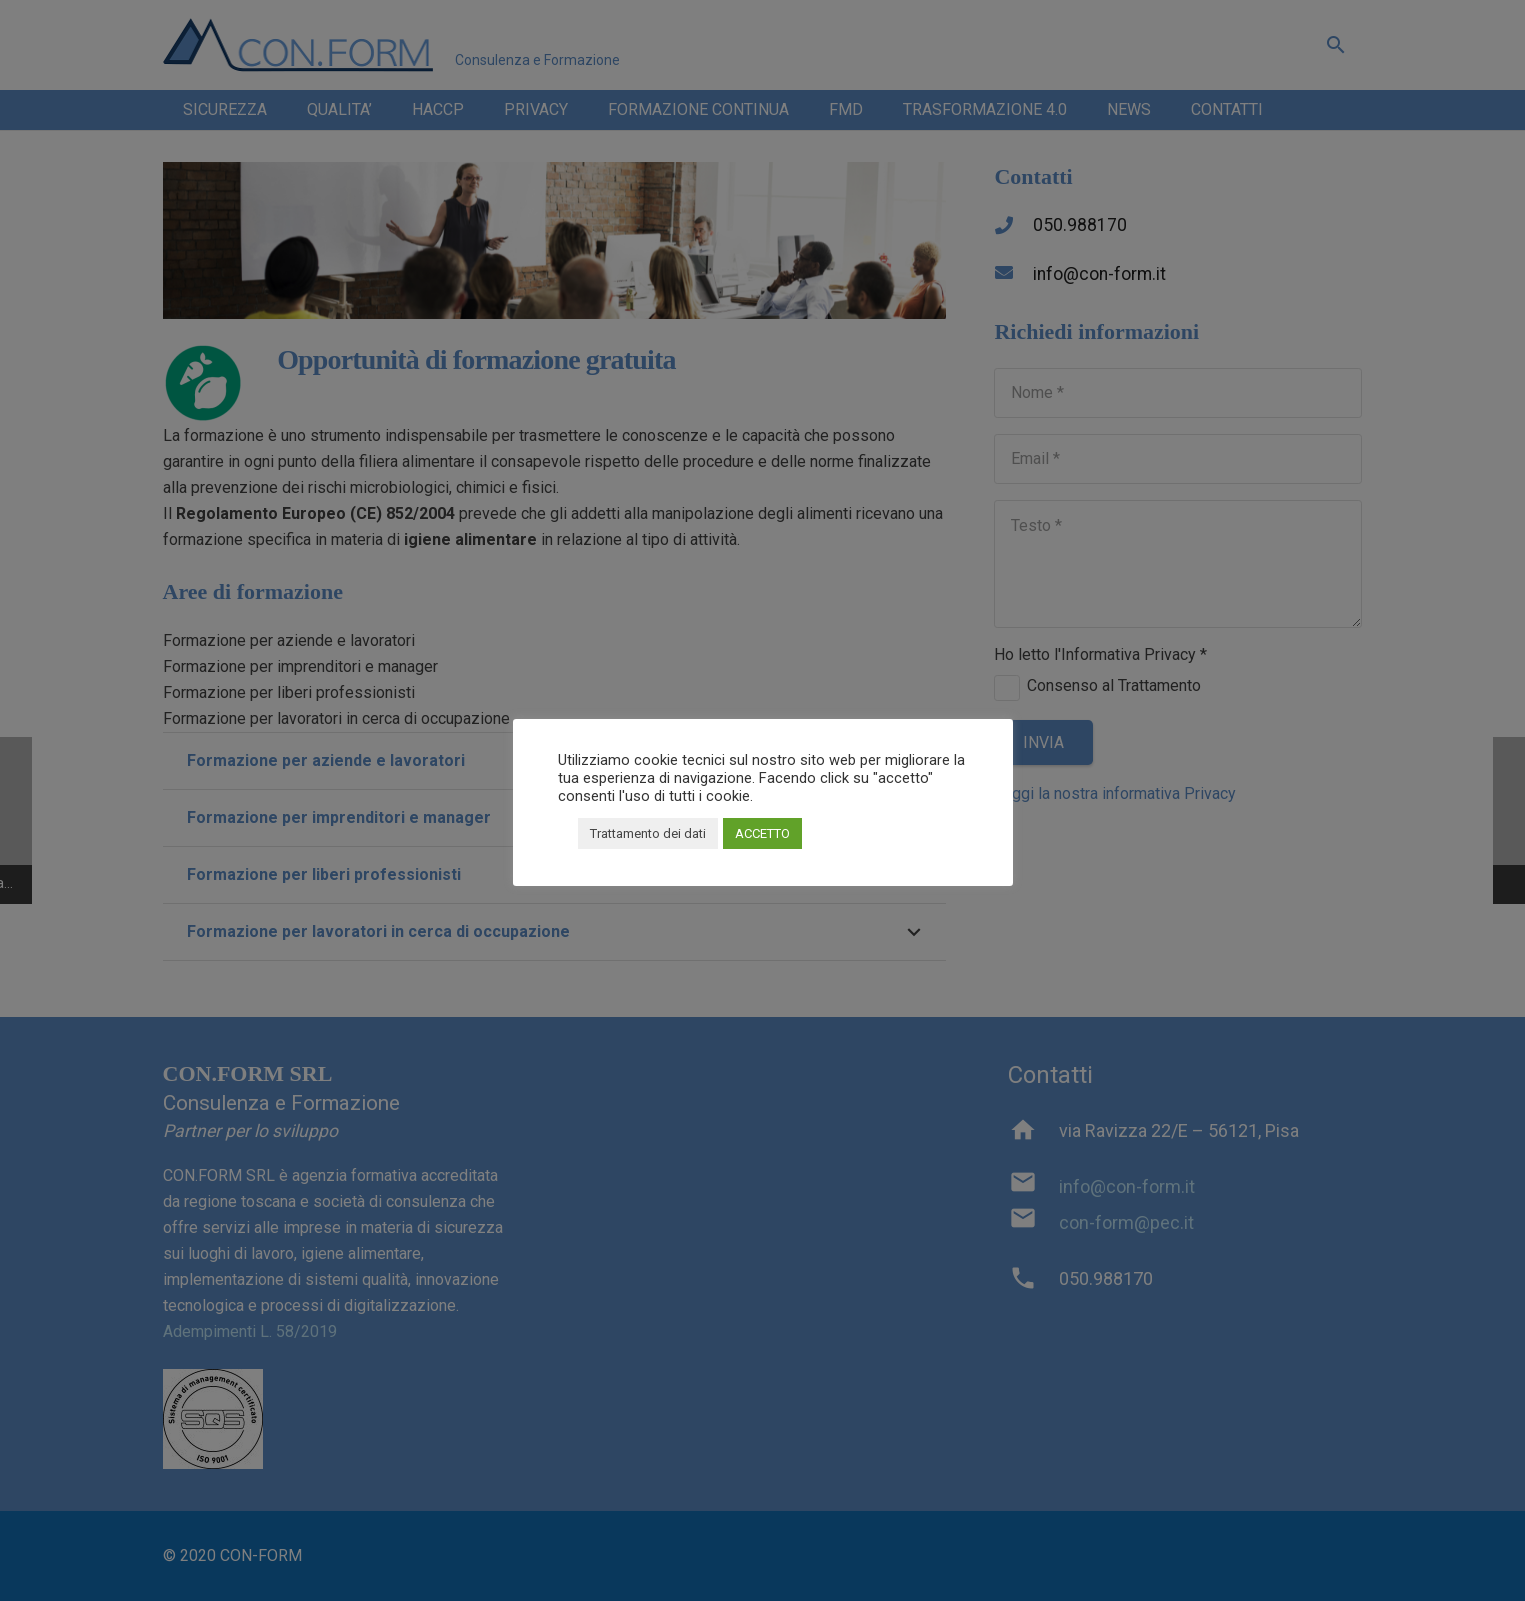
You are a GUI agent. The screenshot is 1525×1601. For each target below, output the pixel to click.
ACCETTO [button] (762, 833)
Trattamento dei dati (648, 833)
